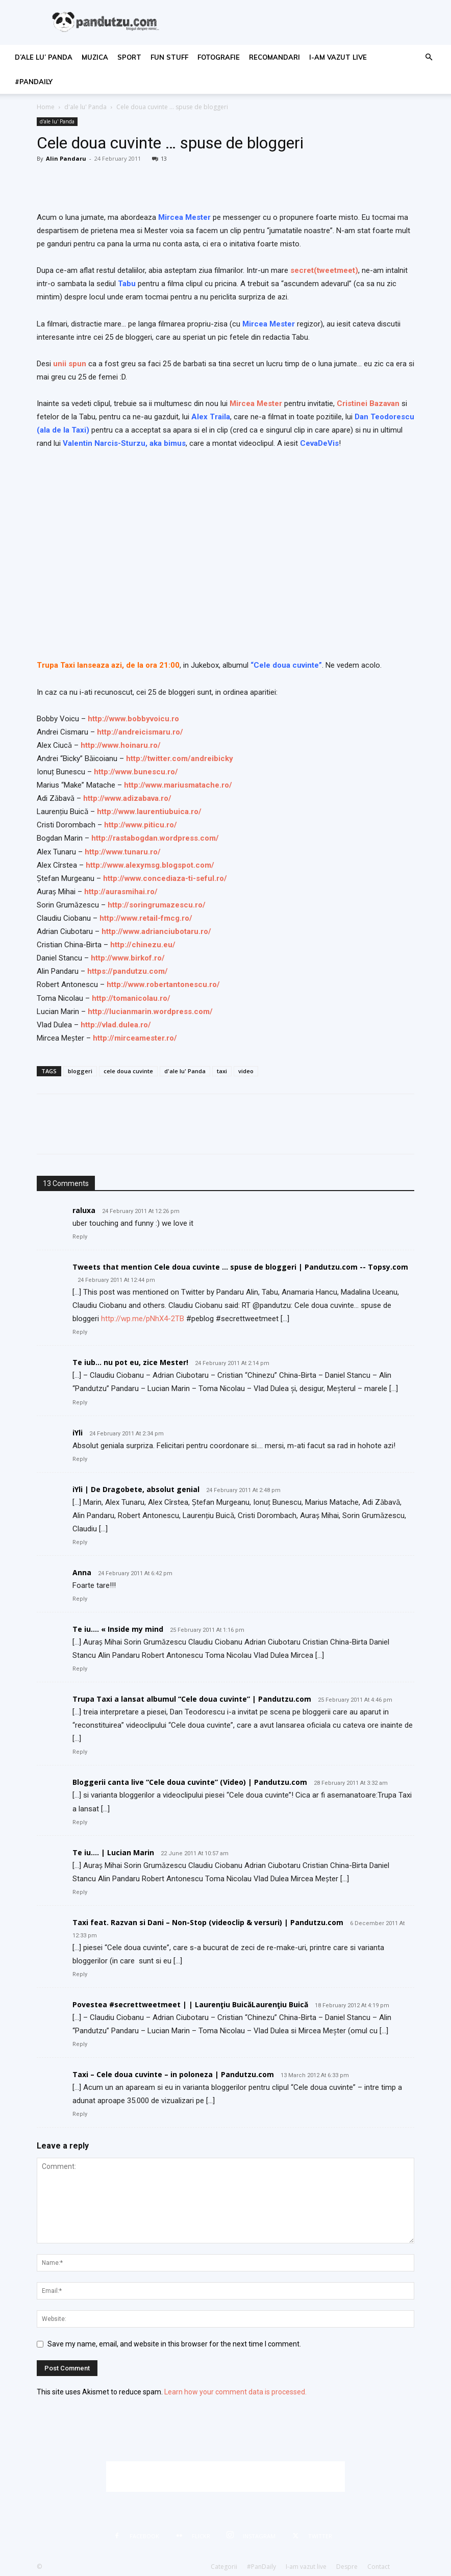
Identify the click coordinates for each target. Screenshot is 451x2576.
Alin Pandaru (66, 158)
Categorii (224, 2566)
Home (46, 107)
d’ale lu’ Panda (43, 57)
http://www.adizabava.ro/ (127, 798)
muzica (95, 57)
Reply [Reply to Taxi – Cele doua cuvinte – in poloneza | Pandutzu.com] (79, 2114)
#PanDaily (34, 82)
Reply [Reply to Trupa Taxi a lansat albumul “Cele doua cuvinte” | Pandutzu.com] (79, 1752)
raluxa (83, 1210)
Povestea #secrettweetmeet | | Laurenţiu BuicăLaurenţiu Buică (190, 2004)
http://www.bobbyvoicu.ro (133, 718)
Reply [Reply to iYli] (79, 1459)
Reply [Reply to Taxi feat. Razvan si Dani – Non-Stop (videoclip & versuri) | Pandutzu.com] (79, 1974)
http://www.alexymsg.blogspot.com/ (150, 865)
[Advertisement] (225, 2476)
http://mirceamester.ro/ (135, 1038)
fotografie (218, 57)
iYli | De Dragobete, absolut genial (135, 1489)
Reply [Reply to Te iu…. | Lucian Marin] (79, 1892)
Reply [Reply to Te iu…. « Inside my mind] (79, 1668)
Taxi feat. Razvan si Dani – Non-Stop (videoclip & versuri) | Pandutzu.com (207, 1922)
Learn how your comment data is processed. (235, 2392)
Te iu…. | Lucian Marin (113, 1852)
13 (159, 158)
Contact (378, 2566)
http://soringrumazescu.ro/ (157, 905)
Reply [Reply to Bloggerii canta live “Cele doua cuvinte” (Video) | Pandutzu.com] (79, 1822)
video (246, 1071)
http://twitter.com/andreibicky (179, 758)
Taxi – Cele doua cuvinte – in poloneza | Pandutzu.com (173, 2074)
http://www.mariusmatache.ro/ (178, 785)
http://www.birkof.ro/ (128, 958)
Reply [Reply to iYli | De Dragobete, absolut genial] (79, 1542)
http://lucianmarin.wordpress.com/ (150, 1011)
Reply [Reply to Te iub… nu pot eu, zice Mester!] (79, 1402)
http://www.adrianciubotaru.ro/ (156, 931)
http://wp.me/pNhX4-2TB (142, 1318)
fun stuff (169, 57)
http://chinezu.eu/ (143, 944)
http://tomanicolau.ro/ (131, 998)
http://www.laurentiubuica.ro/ (149, 811)
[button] (428, 57)
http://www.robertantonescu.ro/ (163, 984)
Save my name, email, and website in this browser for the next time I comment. (174, 2344)
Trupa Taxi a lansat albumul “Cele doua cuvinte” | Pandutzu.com (191, 1699)
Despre (347, 2566)
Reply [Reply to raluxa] (79, 1236)
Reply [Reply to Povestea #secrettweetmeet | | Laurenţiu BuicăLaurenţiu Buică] (79, 2044)
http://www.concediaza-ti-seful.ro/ (165, 878)
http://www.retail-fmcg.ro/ (145, 918)
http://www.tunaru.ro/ (123, 851)
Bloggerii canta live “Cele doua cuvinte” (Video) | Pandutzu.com (189, 1782)
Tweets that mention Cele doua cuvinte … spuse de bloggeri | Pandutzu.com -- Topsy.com (240, 1267)
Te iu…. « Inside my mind (117, 1629)
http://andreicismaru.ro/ (140, 732)
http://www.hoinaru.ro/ (121, 745)
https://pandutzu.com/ (127, 971)
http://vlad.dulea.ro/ (116, 1024)
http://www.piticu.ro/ (140, 824)
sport (129, 57)
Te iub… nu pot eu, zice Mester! (130, 1362)
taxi (222, 1071)
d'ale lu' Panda (85, 107)
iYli (77, 1432)
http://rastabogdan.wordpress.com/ (155, 838)
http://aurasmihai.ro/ (121, 891)
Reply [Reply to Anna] (79, 1599)
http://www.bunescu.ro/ (136, 771)
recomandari (274, 57)
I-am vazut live (338, 57)
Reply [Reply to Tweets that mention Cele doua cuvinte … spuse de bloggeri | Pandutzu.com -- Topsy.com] (79, 1332)
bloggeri (80, 1071)
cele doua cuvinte (128, 1071)
